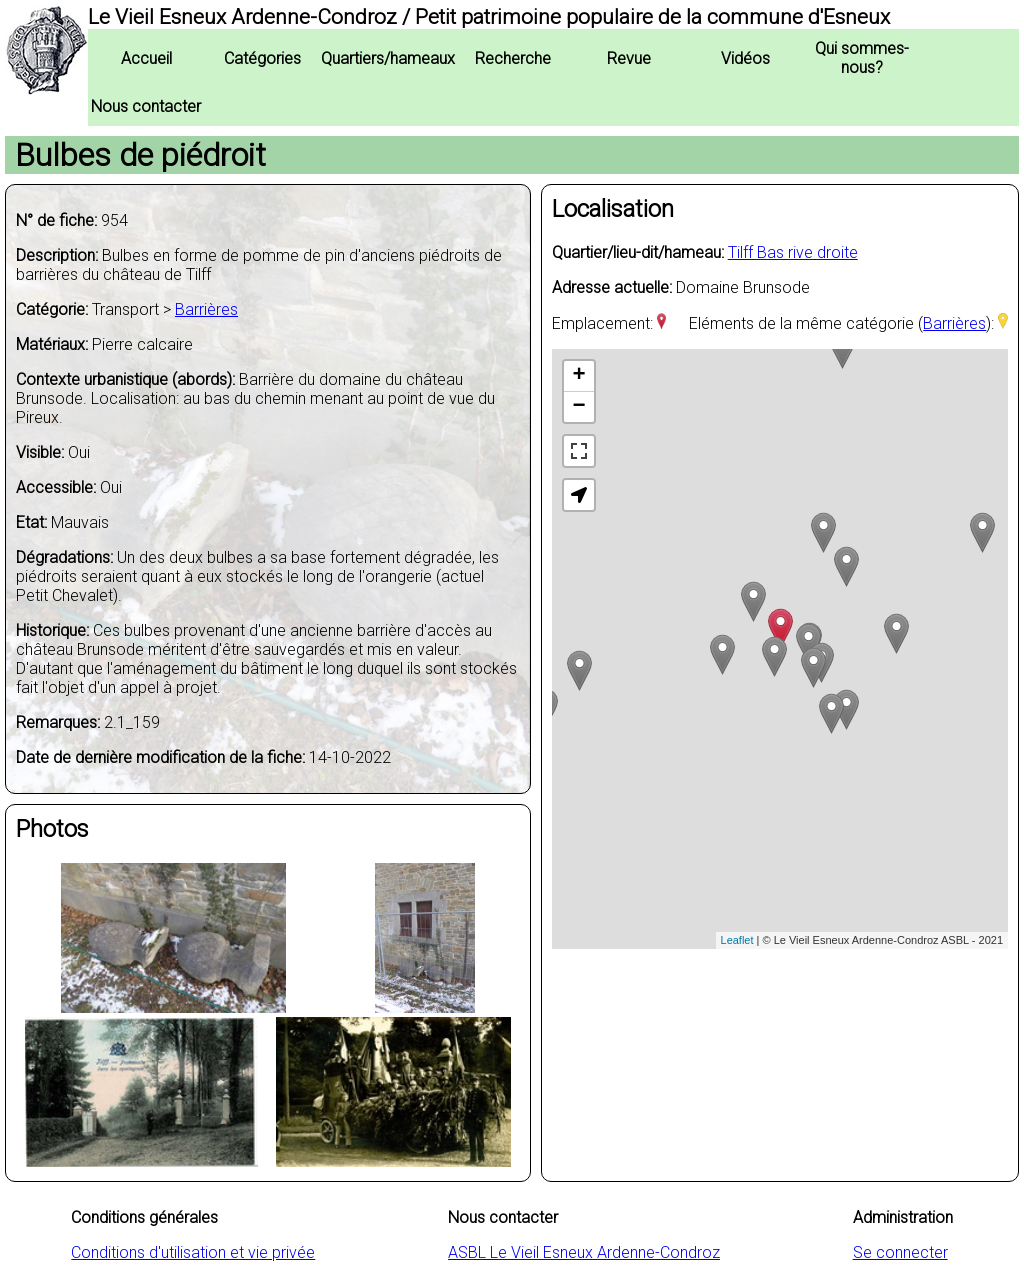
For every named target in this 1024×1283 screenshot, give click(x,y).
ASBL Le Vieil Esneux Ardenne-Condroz (584, 1252)
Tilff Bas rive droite (793, 252)
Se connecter (900, 1252)
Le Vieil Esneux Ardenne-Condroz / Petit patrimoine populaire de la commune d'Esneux (489, 17)
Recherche (513, 58)
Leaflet (737, 940)
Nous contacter (146, 106)
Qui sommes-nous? (862, 58)
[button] (579, 495)
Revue (629, 58)
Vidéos (745, 58)
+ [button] (579, 376)
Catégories (262, 58)
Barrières (206, 309)
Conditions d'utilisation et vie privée (193, 1252)
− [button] (579, 407)
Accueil (146, 58)
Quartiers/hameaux (388, 58)
